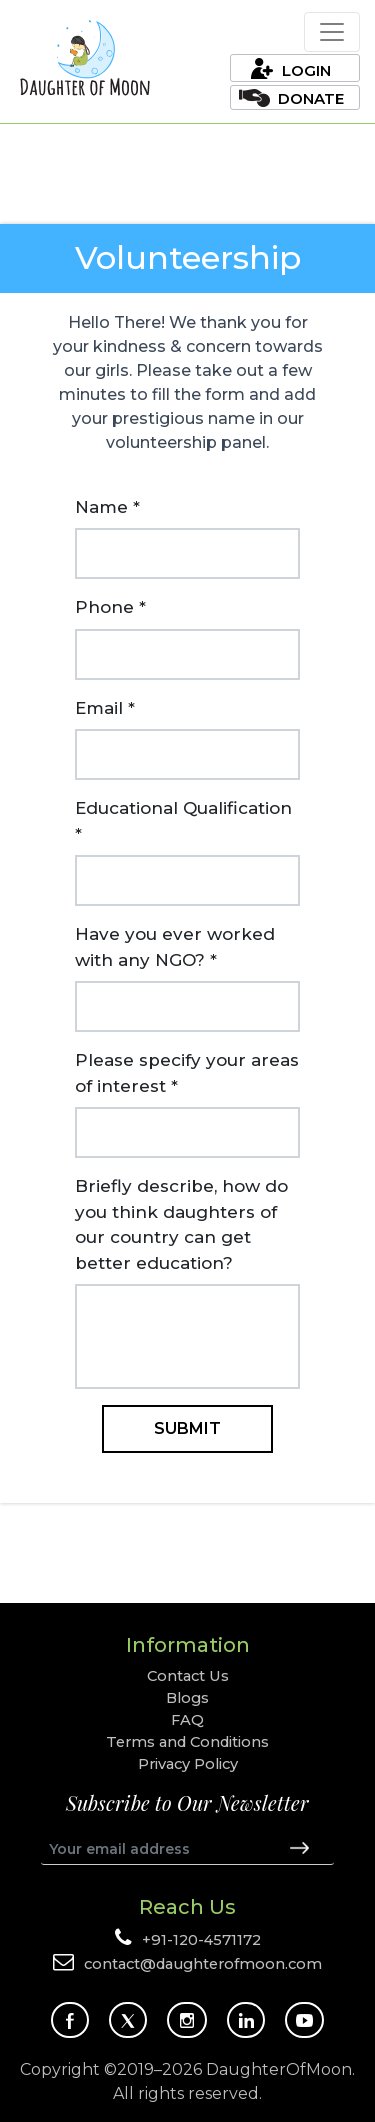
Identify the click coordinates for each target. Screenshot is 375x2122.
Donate (311, 98)
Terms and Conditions (187, 1742)
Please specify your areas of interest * (187, 1073)
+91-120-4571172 (201, 1940)
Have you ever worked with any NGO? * (175, 947)
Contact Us (188, 1676)
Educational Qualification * (183, 821)
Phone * (110, 607)
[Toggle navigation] (332, 32)
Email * (105, 708)
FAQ (187, 1720)
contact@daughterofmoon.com (203, 1964)
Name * (107, 507)
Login (306, 70)
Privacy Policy (188, 1764)
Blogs (187, 1698)
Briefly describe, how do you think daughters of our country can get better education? (181, 1224)
